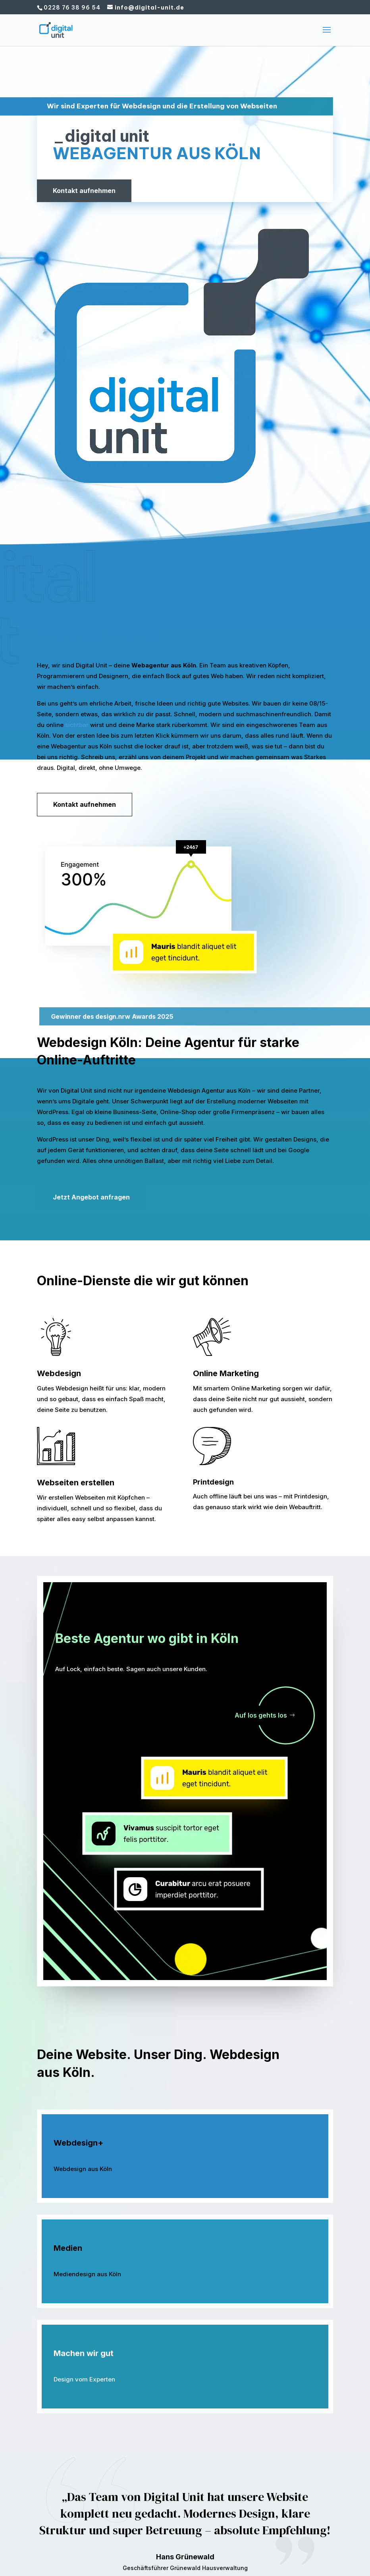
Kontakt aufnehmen (84, 191)
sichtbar (77, 725)
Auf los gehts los (261, 1715)
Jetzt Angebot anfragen (91, 1197)
